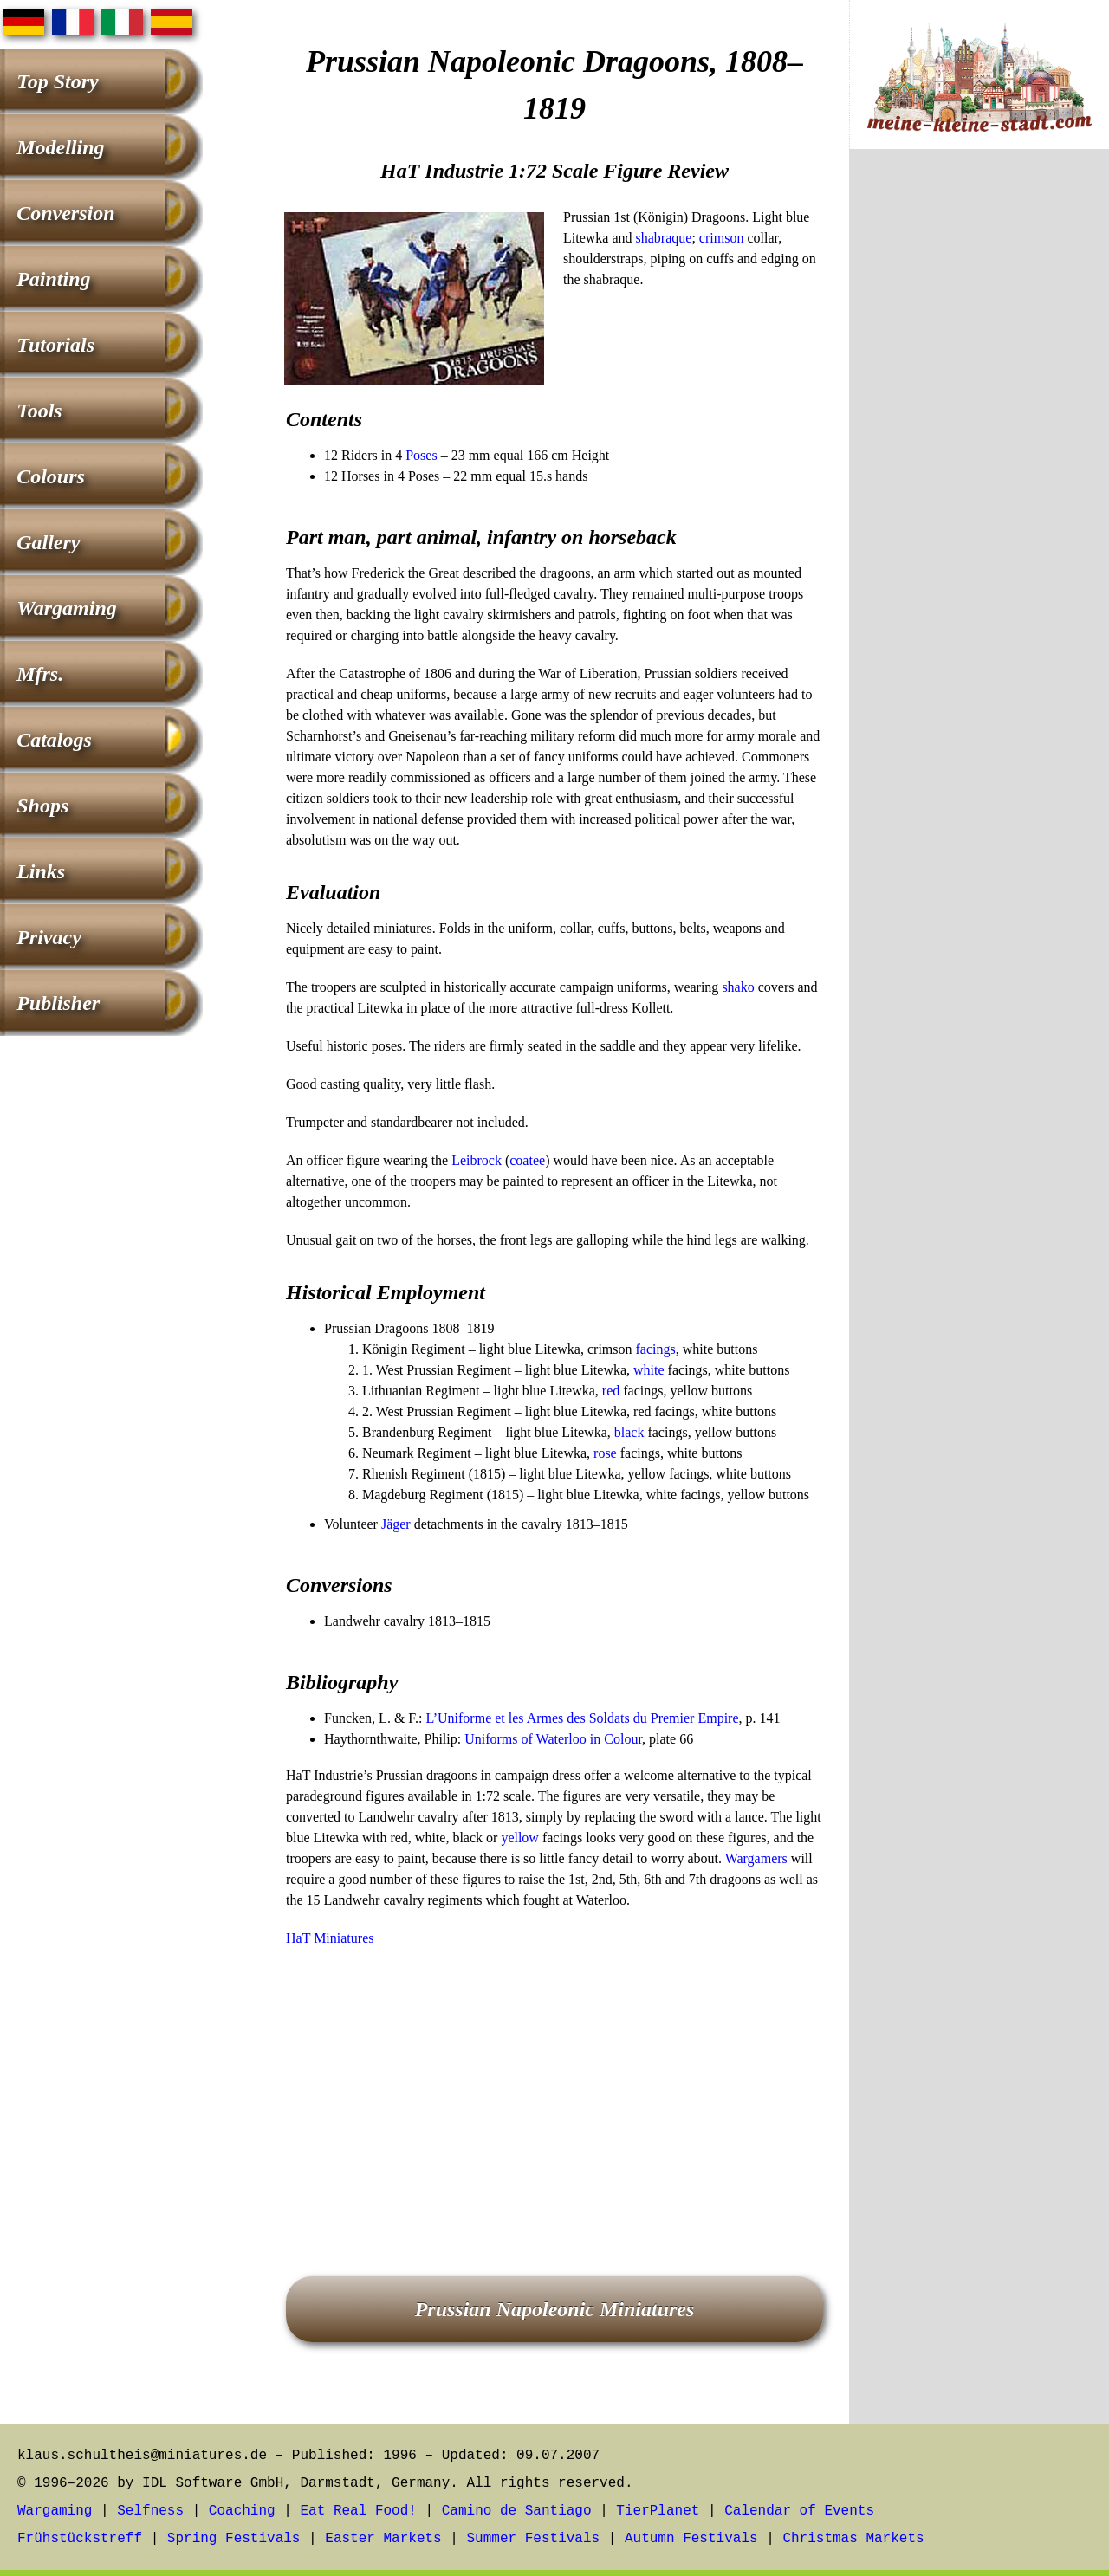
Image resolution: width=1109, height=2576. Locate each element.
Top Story (57, 81)
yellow (520, 1837)
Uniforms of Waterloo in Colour (553, 1738)
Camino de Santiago (517, 2511)
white (649, 1369)
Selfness (150, 2511)
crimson (721, 237)
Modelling (60, 147)
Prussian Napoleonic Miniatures (555, 2309)
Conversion (65, 213)
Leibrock (476, 1160)
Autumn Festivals (691, 2539)
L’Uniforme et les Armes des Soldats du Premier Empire (581, 1718)
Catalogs (54, 739)
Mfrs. (39, 674)
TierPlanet (657, 2511)
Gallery (48, 542)
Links (40, 871)
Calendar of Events (799, 2511)
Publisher (58, 1003)
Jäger (396, 1524)
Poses (421, 455)
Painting (53, 279)
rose (605, 1453)
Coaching (242, 2511)
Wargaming (66, 608)
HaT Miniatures (329, 1938)
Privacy (48, 937)
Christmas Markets (853, 2539)
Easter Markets (383, 2539)
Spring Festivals (234, 2539)
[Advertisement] (554, 2087)
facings (656, 1349)
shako (738, 987)
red (610, 1390)
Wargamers (756, 1858)
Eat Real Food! (358, 2511)
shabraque (664, 237)
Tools (39, 410)
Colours (50, 476)
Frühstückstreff (79, 2539)
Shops (42, 805)
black (629, 1432)
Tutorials (55, 344)
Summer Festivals (533, 2539)
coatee (527, 1160)
